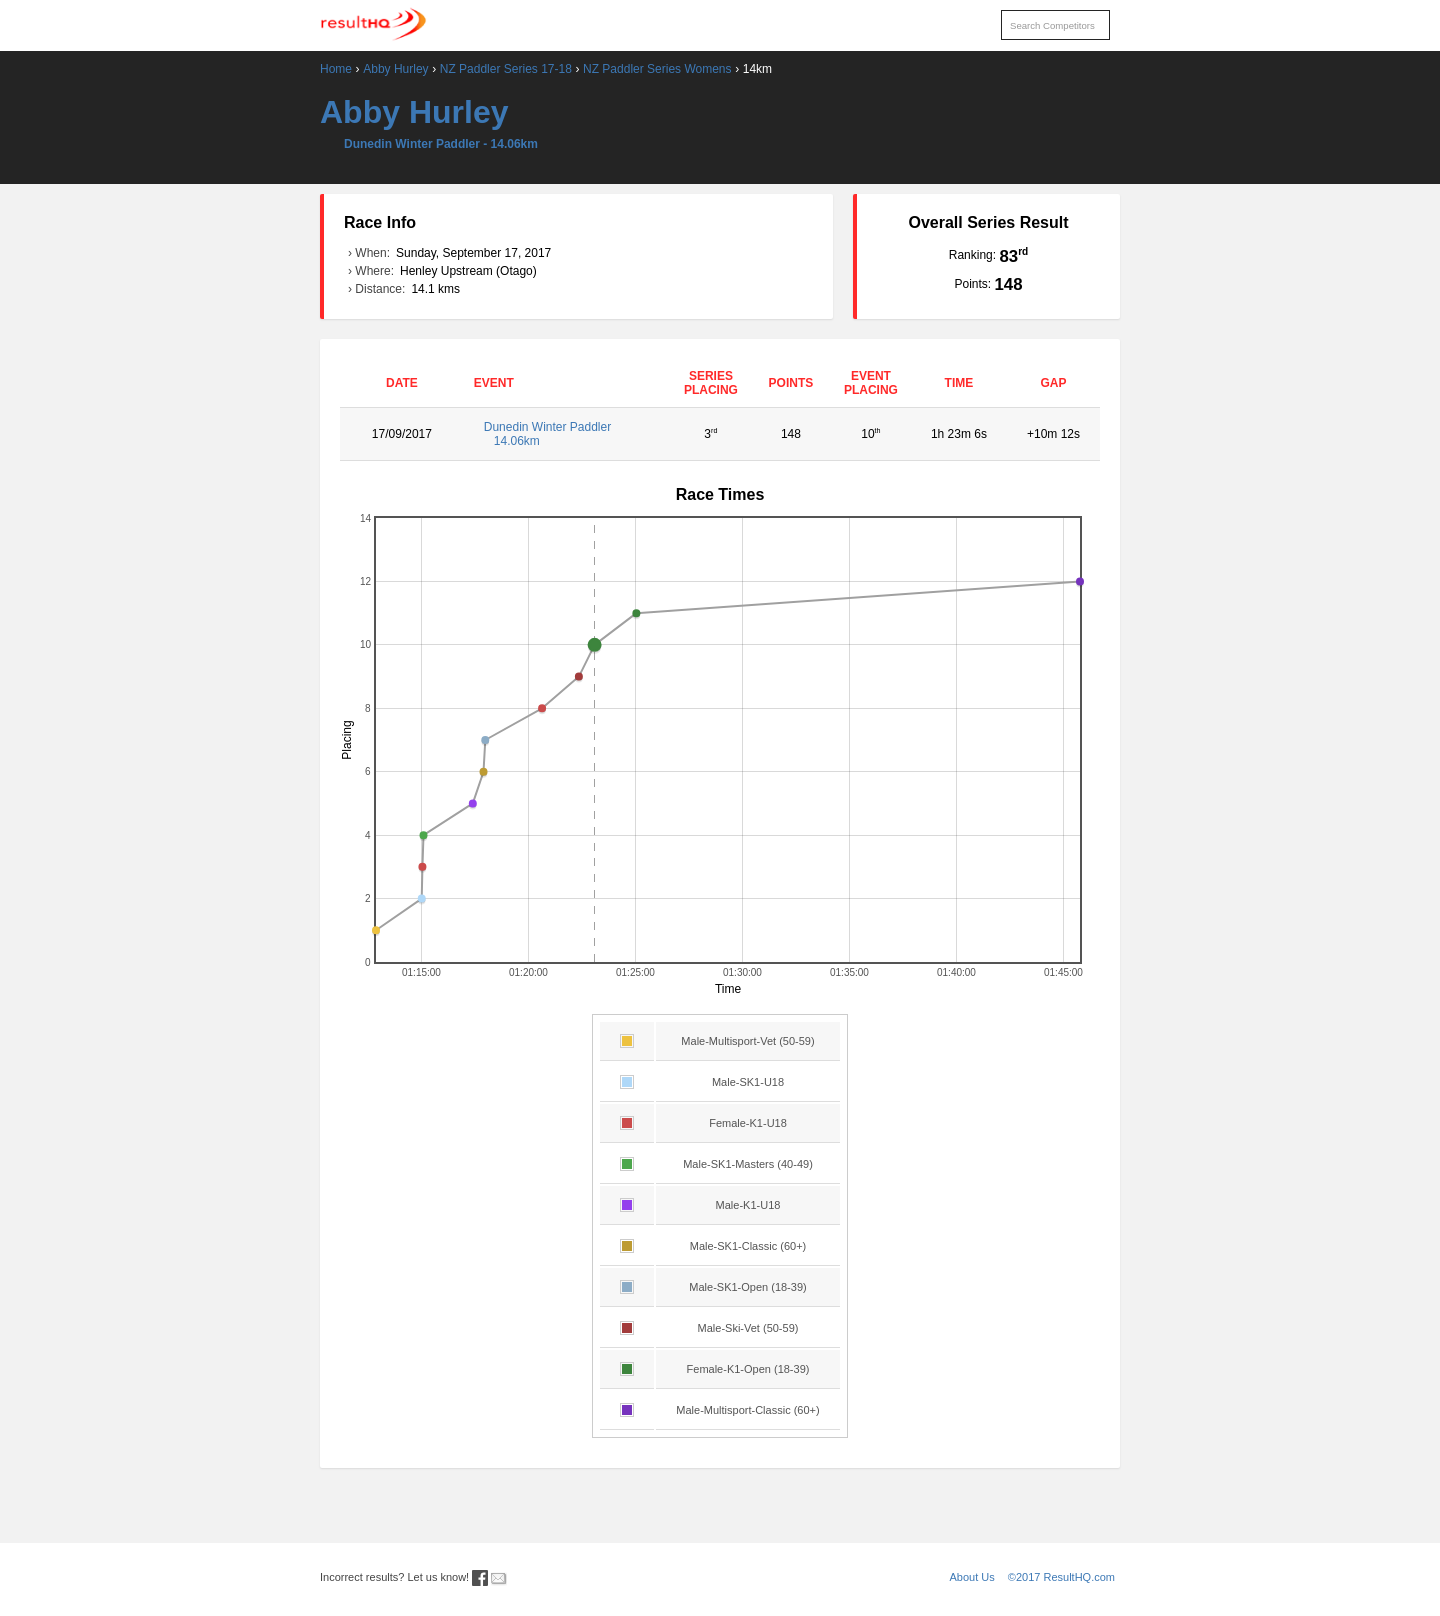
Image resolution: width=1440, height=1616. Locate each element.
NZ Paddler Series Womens (657, 69)
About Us (972, 1577)
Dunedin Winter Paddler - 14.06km (441, 144)
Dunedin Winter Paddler (567, 434)
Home (336, 69)
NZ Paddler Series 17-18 (506, 69)
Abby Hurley (395, 69)
